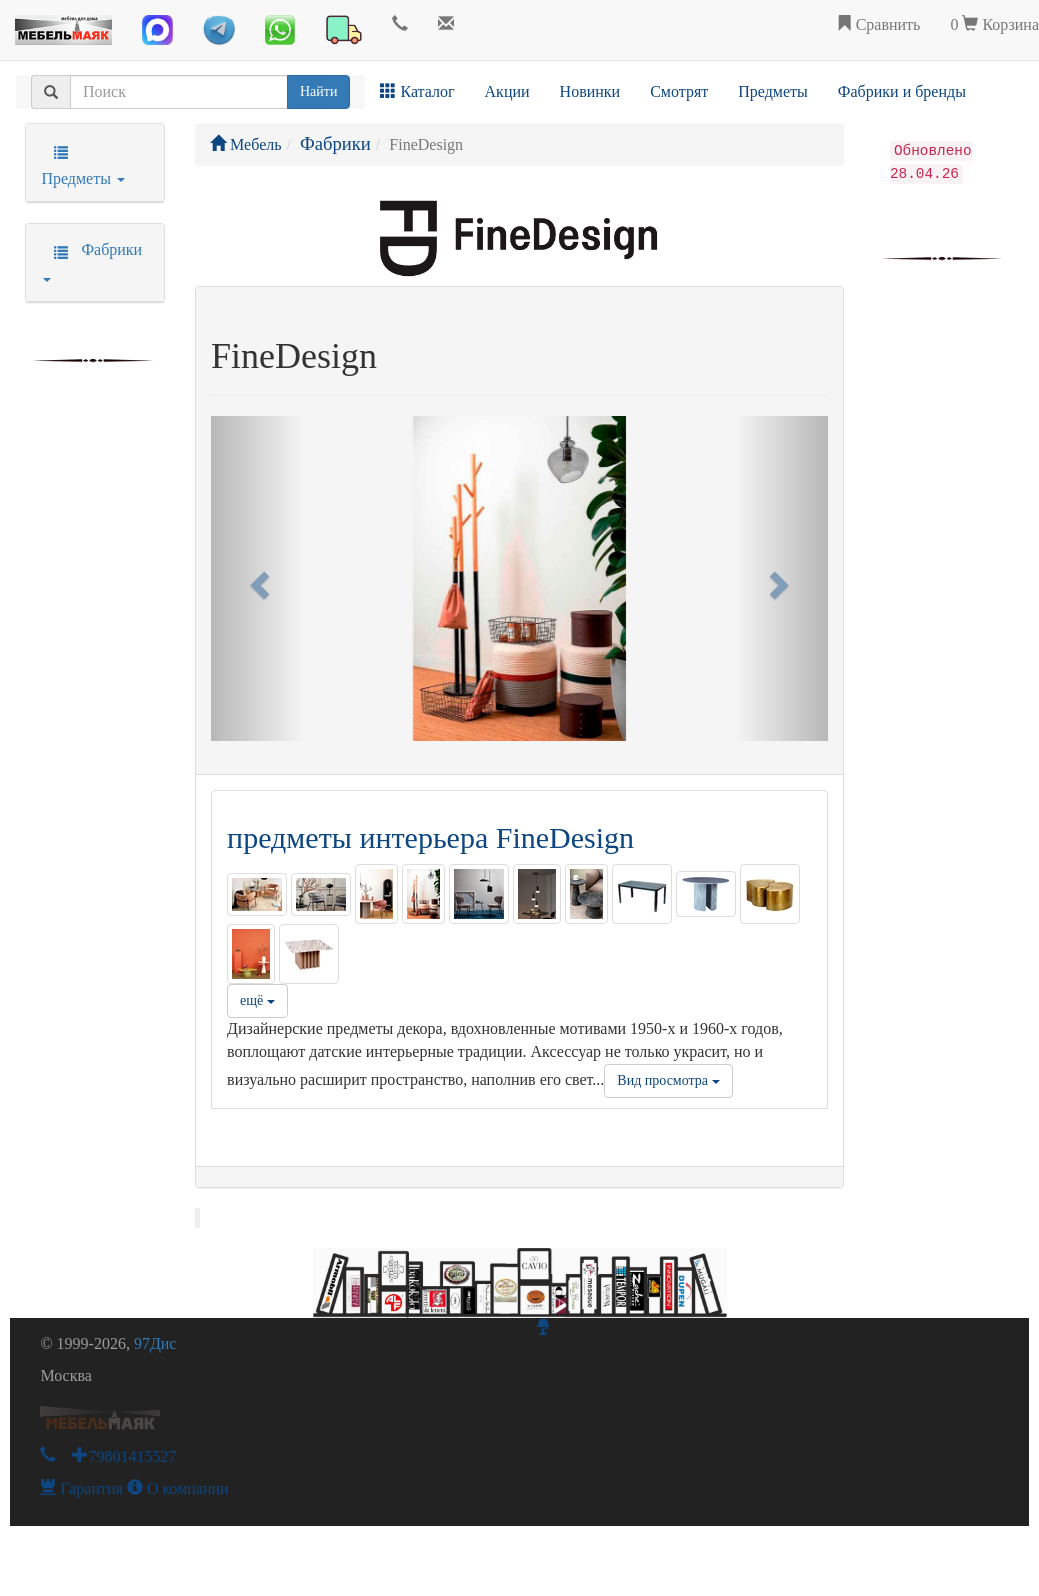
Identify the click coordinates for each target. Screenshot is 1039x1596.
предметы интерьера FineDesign (430, 837)
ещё (257, 1000)
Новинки (590, 91)
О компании (178, 1488)
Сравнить (878, 24)
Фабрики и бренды (902, 91)
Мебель (245, 144)
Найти (318, 91)
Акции (507, 91)
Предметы (773, 91)
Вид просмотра (668, 1080)
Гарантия (81, 1488)
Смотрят (679, 91)
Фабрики (335, 143)
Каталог (417, 91)
